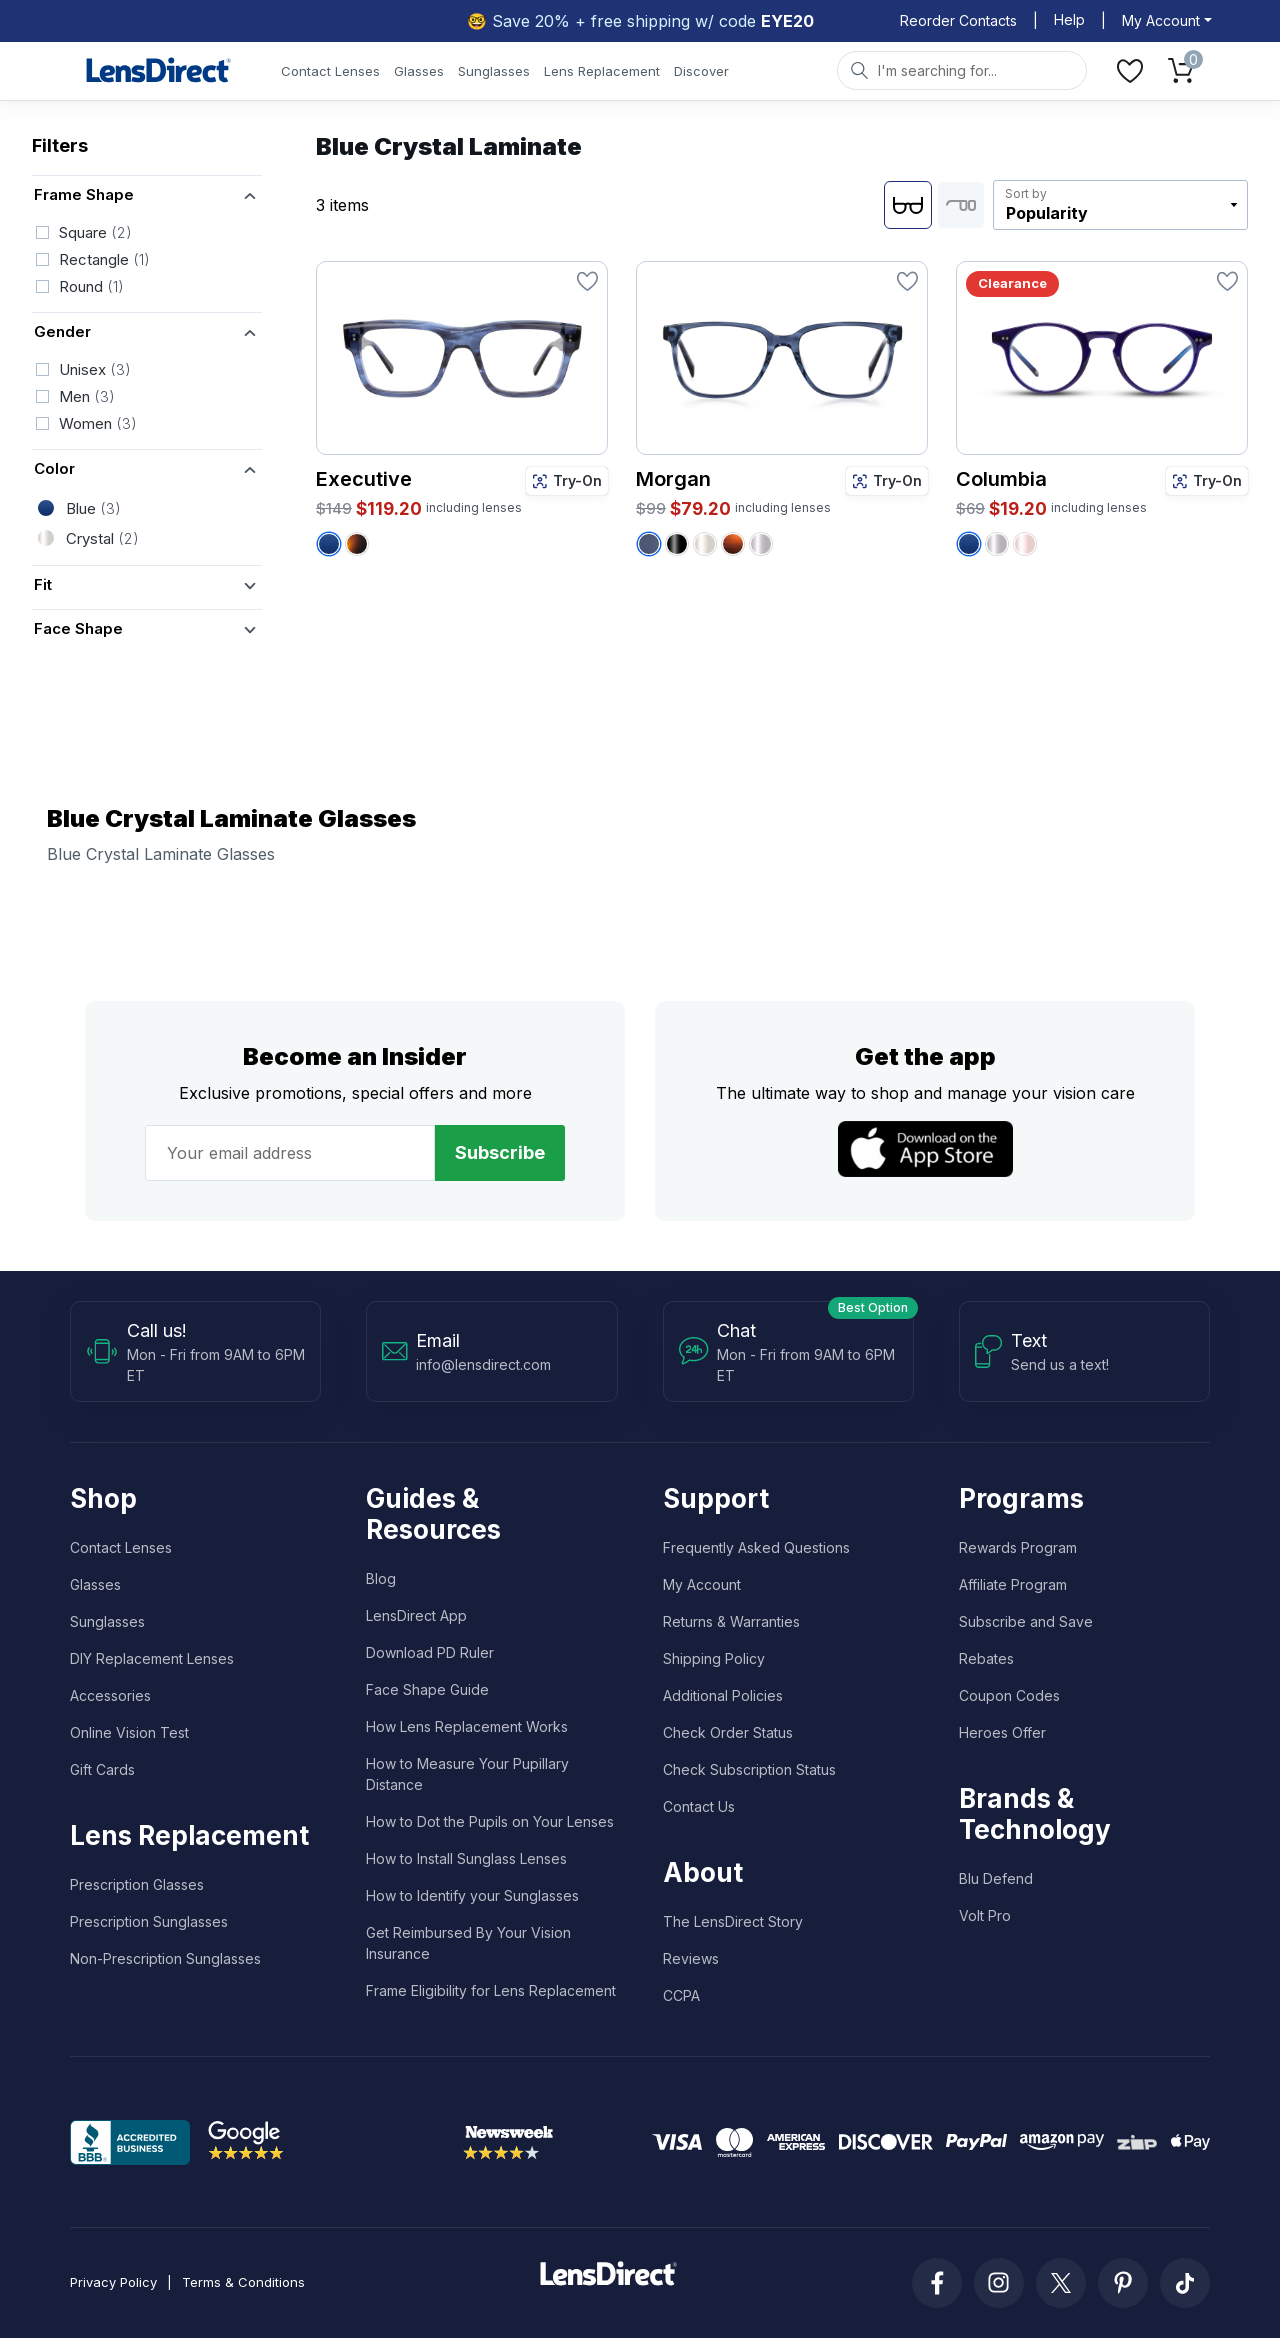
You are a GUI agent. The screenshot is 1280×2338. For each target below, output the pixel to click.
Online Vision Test (129, 1732)
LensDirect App (416, 1615)
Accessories (110, 1695)
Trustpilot (377, 2142)
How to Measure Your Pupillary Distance (467, 1774)
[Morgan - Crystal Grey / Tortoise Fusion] (761, 544)
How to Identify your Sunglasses (472, 1895)
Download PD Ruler (430, 1652)
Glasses (419, 71)
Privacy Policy (113, 2282)
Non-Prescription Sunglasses (165, 1958)
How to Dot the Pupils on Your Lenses (490, 1821)
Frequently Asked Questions (756, 1547)
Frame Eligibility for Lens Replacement (491, 1990)
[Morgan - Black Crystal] (677, 544)
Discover (701, 71)
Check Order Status (728, 1732)
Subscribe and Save (1026, 1621)
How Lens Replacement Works (467, 1726)
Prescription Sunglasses (149, 1921)
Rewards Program (1018, 1547)
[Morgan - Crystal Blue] (649, 544)
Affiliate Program (1013, 1584)
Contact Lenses (330, 71)
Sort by (1026, 193)
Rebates (986, 1658)
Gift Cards (102, 1769)
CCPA (681, 1995)
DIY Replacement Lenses (152, 1658)
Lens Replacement (602, 71)
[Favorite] (587, 281)
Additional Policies (723, 1695)
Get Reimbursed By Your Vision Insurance (468, 1943)
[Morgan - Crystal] (705, 544)
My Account (702, 1584)
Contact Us (699, 1806)
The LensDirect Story (733, 1921)
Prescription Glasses (137, 1884)
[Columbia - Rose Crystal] (1025, 544)
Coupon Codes (1009, 1695)
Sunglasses (494, 71)
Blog (381, 1578)
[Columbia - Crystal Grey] (997, 544)
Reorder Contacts (958, 20)
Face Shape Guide (427, 1689)
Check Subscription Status (749, 1769)
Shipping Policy (714, 1658)
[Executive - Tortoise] (357, 544)
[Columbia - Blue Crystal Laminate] (969, 544)
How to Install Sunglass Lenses (466, 1858)
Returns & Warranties (731, 1621)
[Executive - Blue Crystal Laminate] (329, 544)
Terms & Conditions (243, 2282)
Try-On (567, 480)
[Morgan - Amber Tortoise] (733, 544)
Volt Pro (985, 1915)
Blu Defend (996, 1878)
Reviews (691, 1958)
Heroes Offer (1002, 1732)
